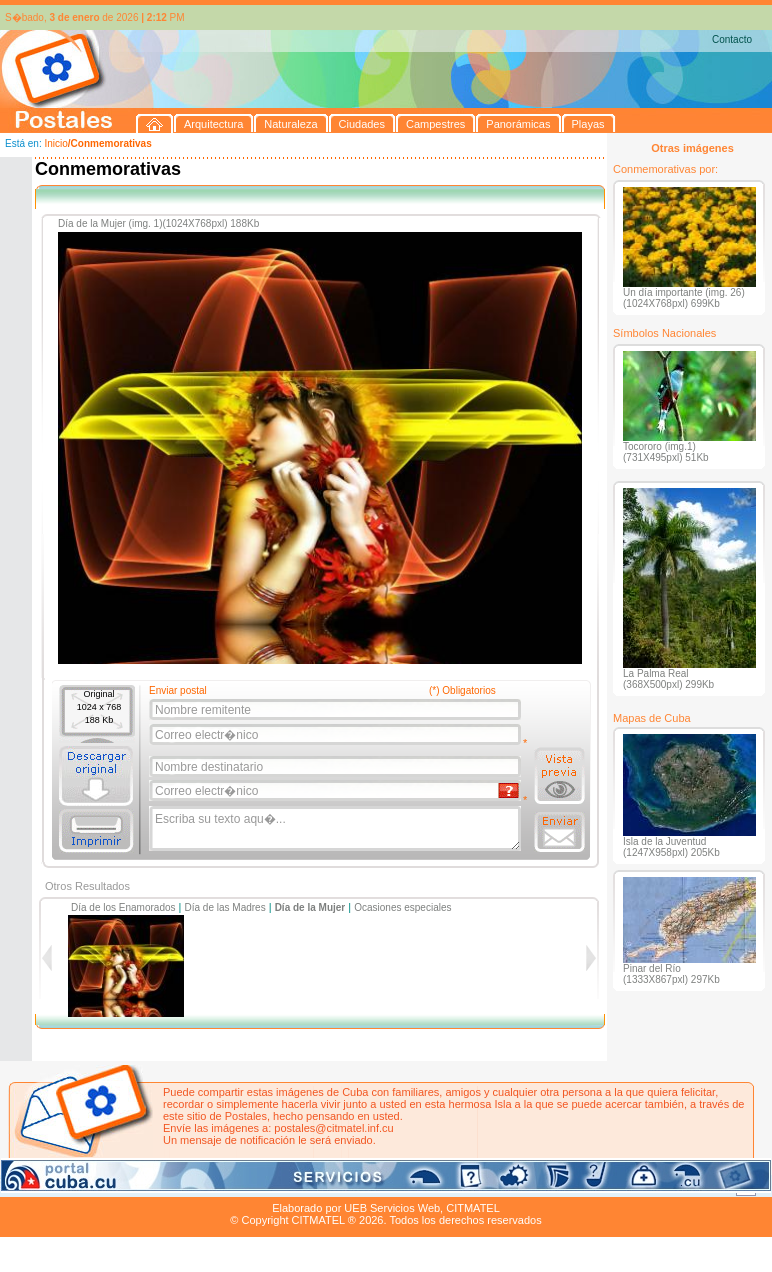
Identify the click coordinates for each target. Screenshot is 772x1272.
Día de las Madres (225, 907)
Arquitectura (63, 1185)
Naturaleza (129, 1185)
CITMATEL (473, 1208)
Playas (378, 1185)
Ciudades (188, 1185)
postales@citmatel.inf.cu (333, 1128)
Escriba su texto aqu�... (336, 829)
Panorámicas (321, 1185)
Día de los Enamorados (123, 907)
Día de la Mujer (310, 907)
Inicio (55, 143)
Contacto (732, 39)
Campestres (249, 1185)
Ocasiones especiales (402, 907)
